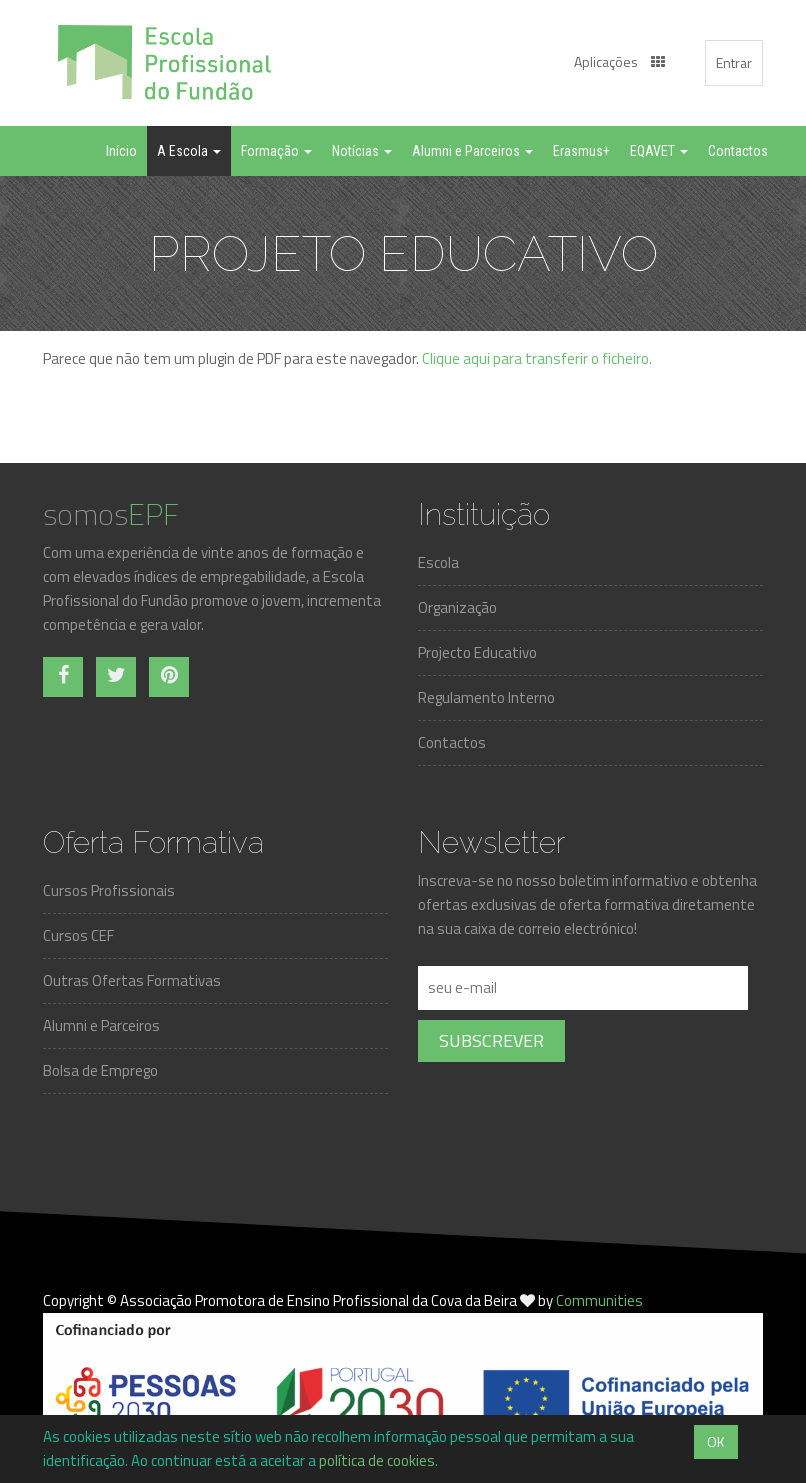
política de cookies (377, 1460)
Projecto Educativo (477, 652)
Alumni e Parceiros (101, 1025)
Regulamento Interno (486, 697)
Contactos (452, 742)
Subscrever (491, 1040)
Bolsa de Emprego (100, 1070)
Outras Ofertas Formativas (132, 980)
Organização (457, 607)
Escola (438, 562)
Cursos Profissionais (109, 890)
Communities (599, 1300)
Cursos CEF (78, 935)
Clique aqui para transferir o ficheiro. (537, 358)
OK (716, 1441)
